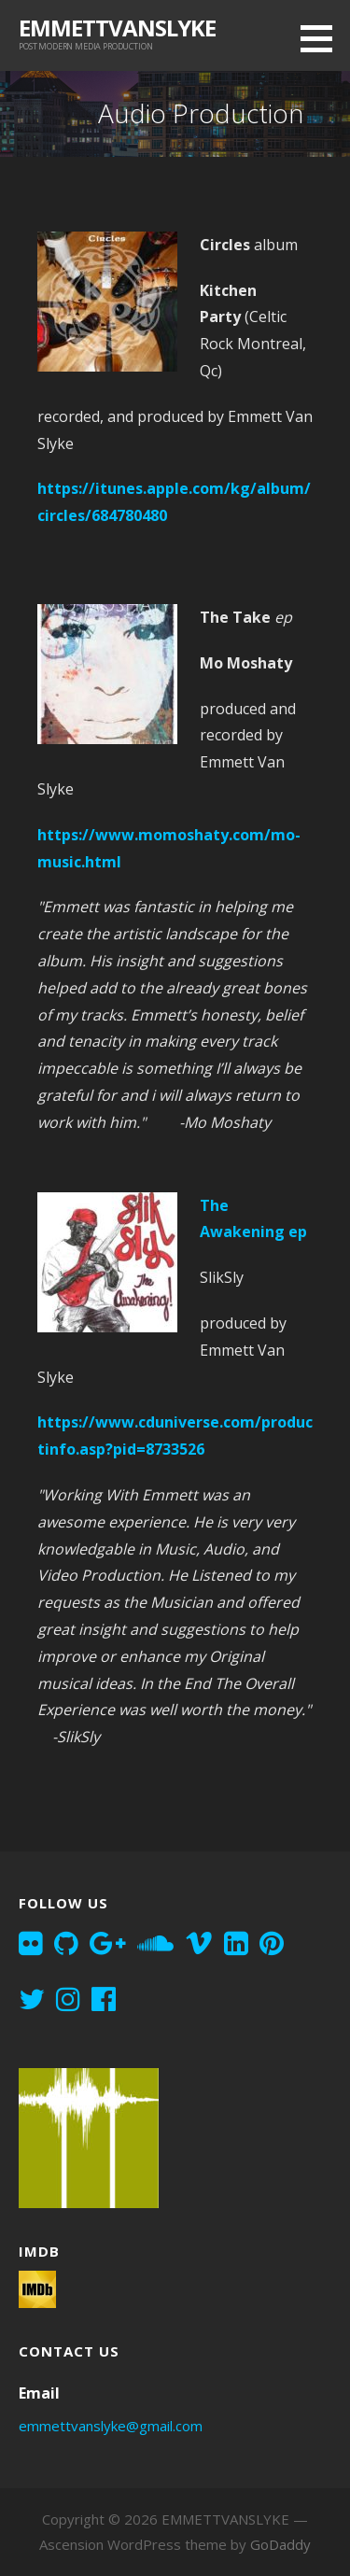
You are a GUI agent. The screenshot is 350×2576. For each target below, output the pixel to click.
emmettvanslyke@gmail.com (111, 2425)
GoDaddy (280, 2544)
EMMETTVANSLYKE (117, 27)
